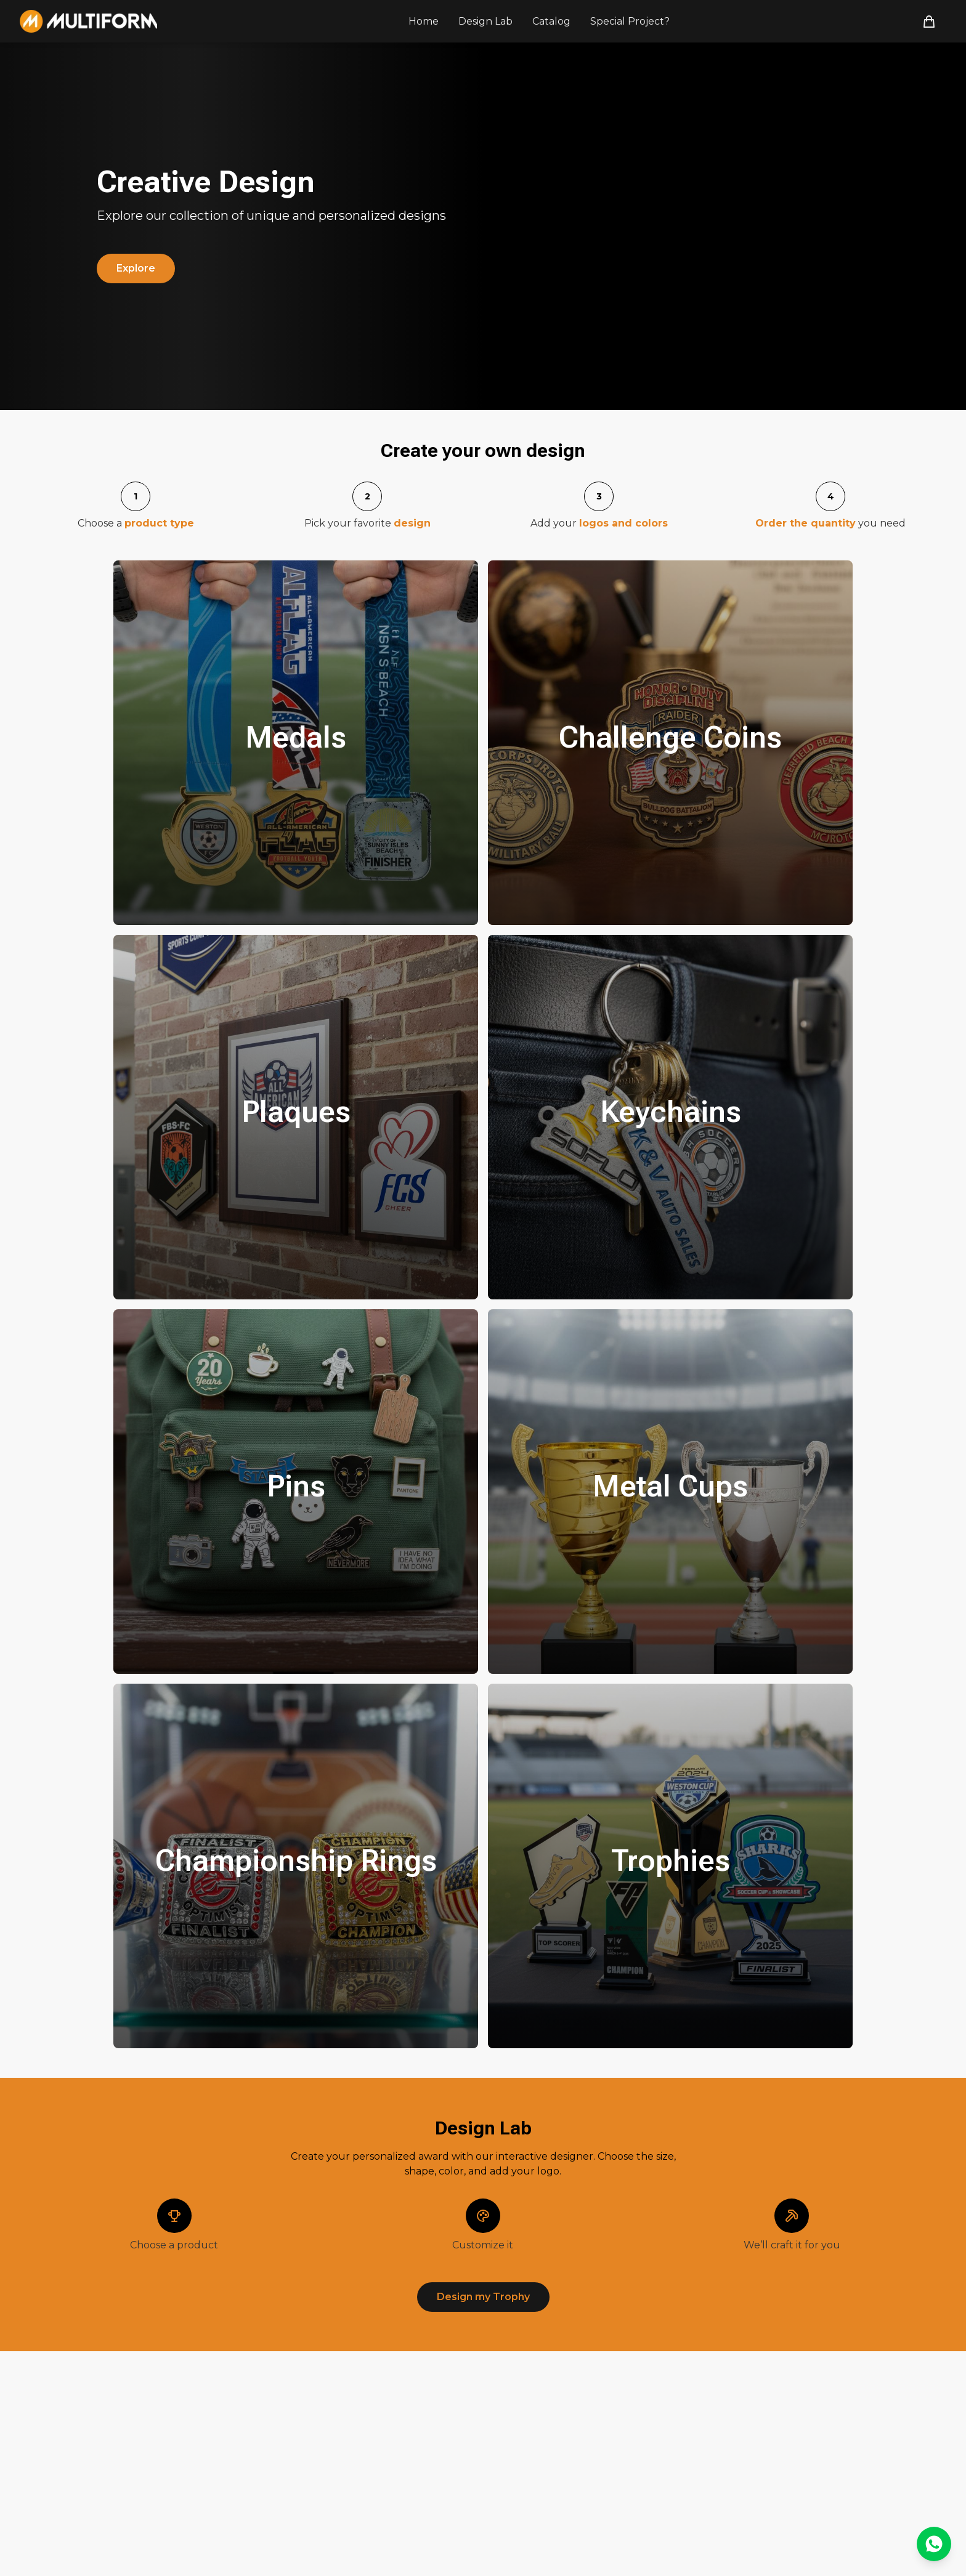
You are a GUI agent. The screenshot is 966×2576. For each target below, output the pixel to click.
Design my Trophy (483, 2297)
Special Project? (630, 21)
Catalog (551, 21)
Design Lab (485, 21)
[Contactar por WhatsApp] (934, 2544)
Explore (135, 268)
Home (423, 21)
